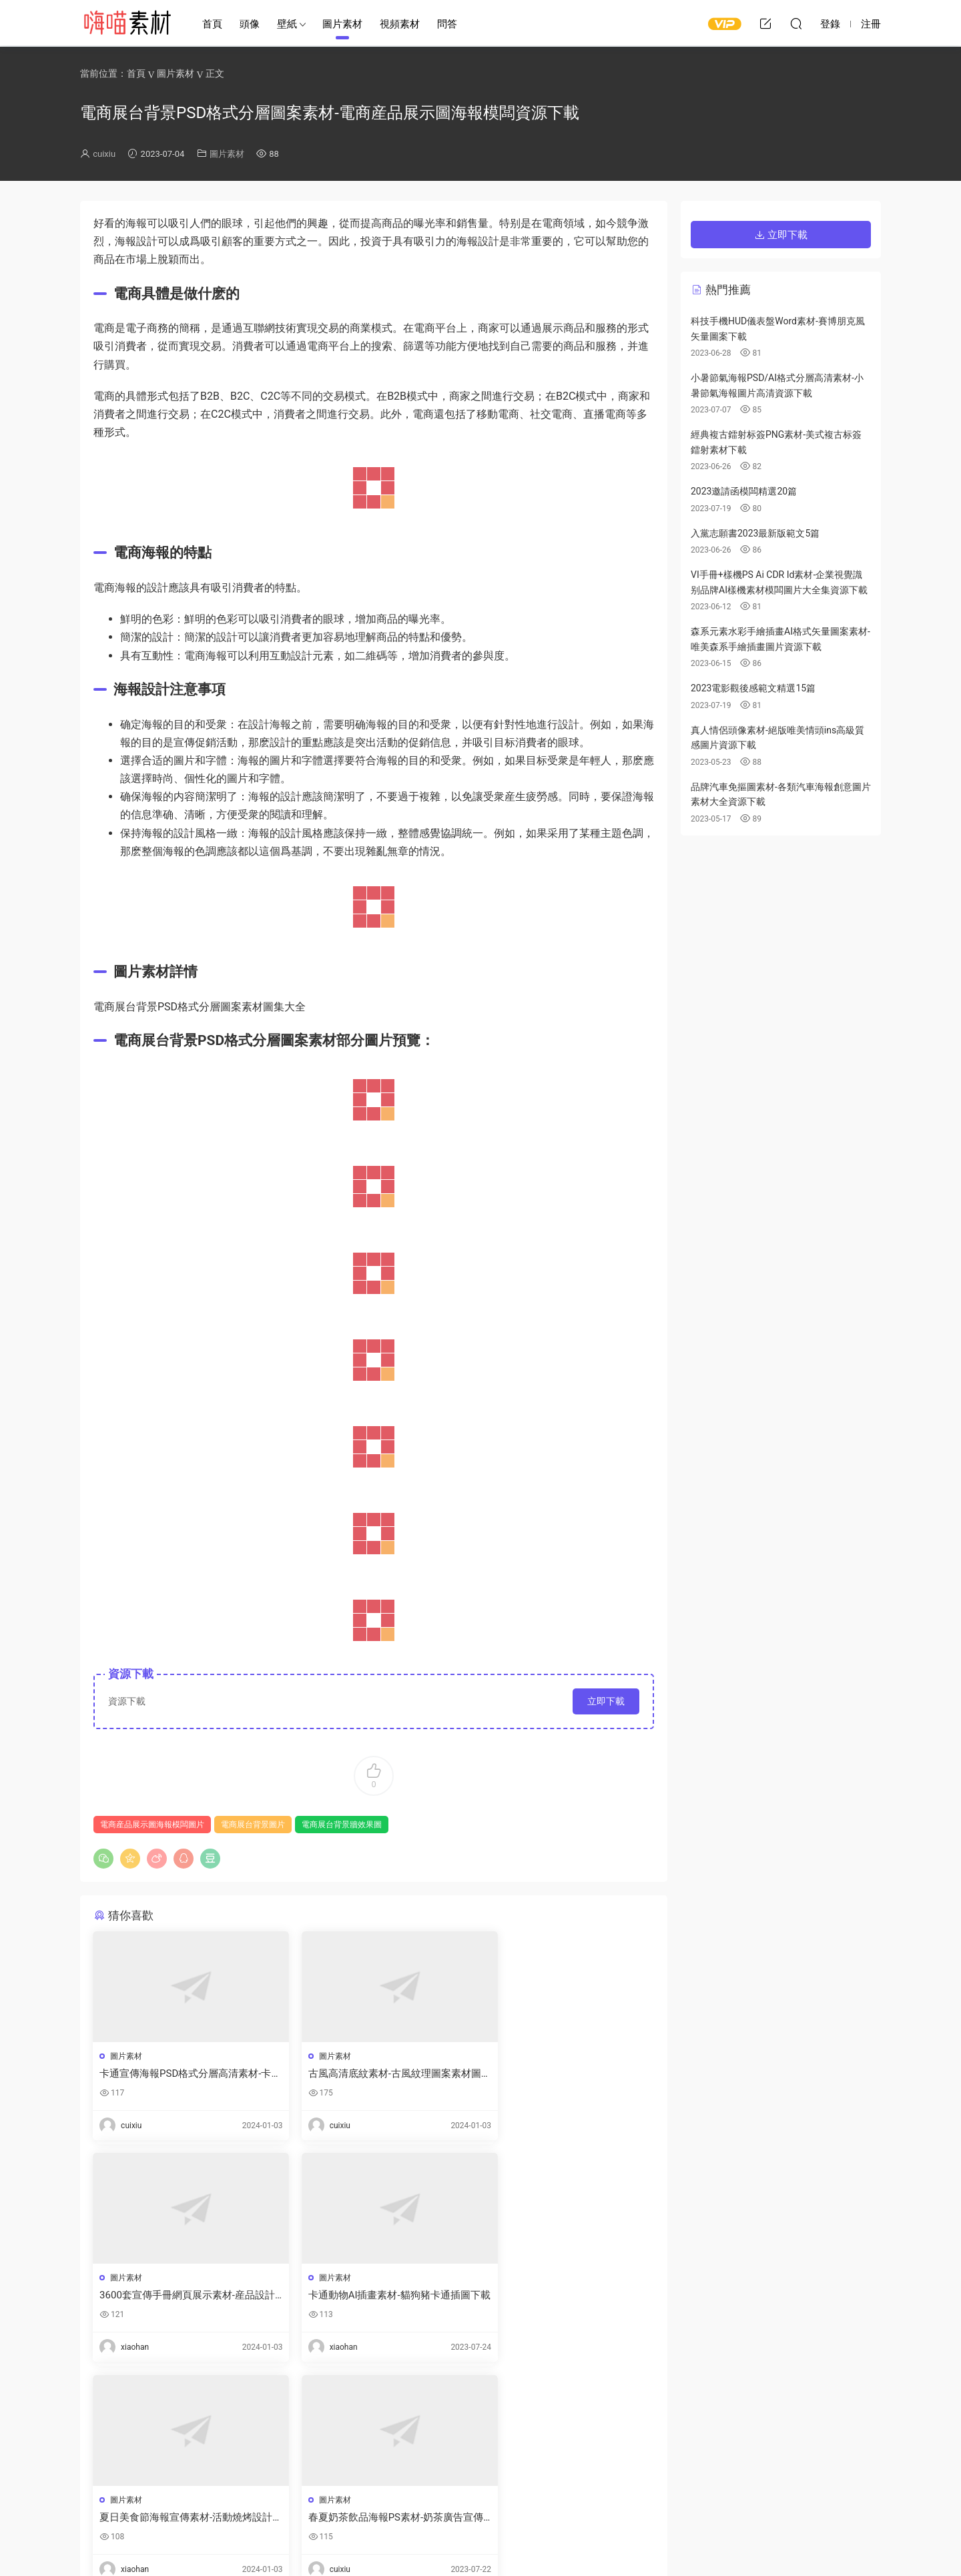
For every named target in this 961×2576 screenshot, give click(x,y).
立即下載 (606, 1701)
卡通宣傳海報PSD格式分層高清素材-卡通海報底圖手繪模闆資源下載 (181, 2073)
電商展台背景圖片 (253, 1824)
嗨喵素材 (127, 23)
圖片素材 (342, 24)
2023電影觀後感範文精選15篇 (753, 688)
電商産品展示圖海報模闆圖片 (152, 1824)
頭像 (250, 24)
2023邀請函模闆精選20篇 (744, 491)
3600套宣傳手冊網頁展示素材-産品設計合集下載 (560, 2073)
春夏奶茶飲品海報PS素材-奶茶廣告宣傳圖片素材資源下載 (560, 2296)
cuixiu (104, 154)
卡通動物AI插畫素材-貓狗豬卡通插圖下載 (181, 2296)
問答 (447, 24)
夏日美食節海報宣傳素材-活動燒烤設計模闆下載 (373, 2296)
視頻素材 (400, 24)
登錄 (126, 2433)
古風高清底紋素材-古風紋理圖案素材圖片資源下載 (373, 2073)
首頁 (212, 24)
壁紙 (287, 24)
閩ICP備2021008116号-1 (531, 2543)
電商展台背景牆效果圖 (342, 1824)
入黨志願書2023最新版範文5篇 (755, 533)
